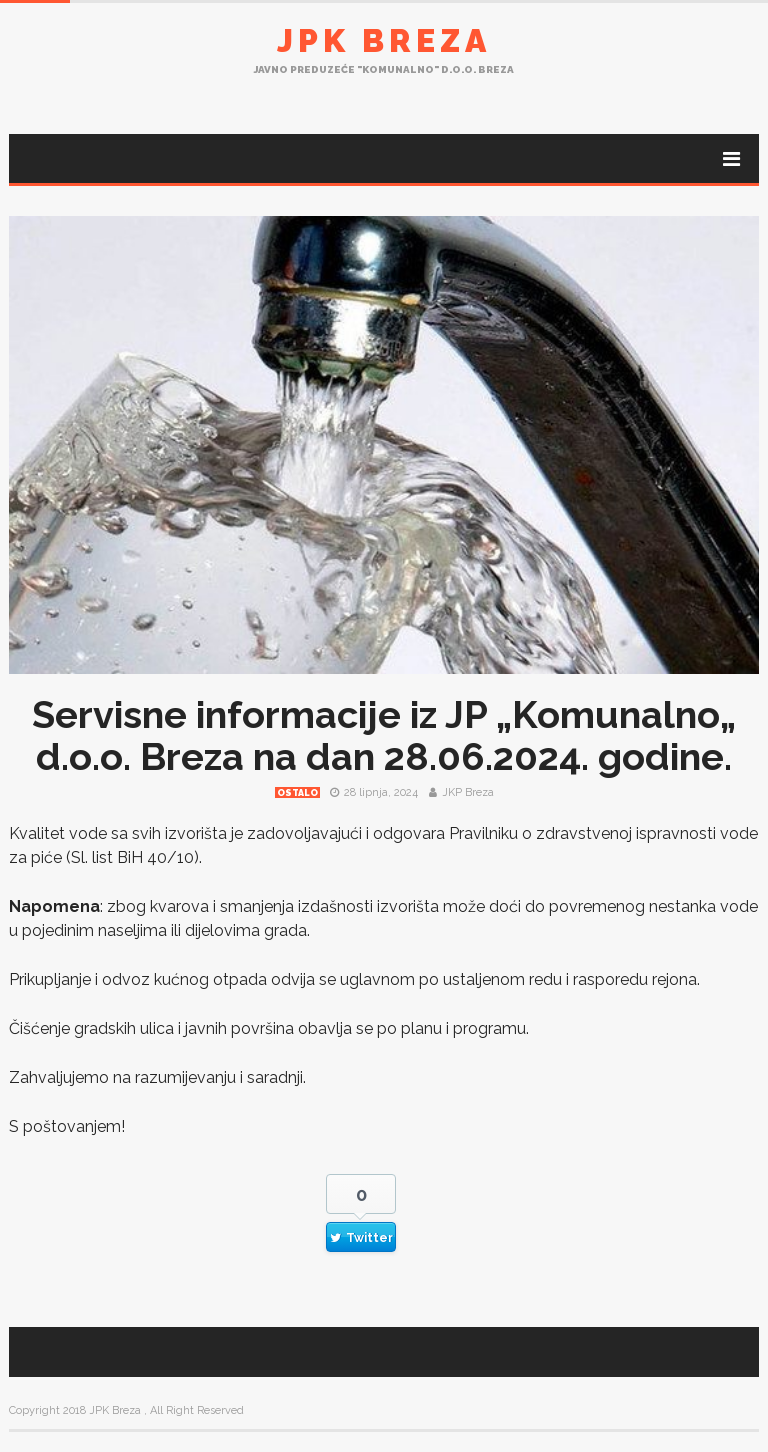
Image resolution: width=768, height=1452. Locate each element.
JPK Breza (384, 40)
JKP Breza (468, 792)
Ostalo (297, 793)
